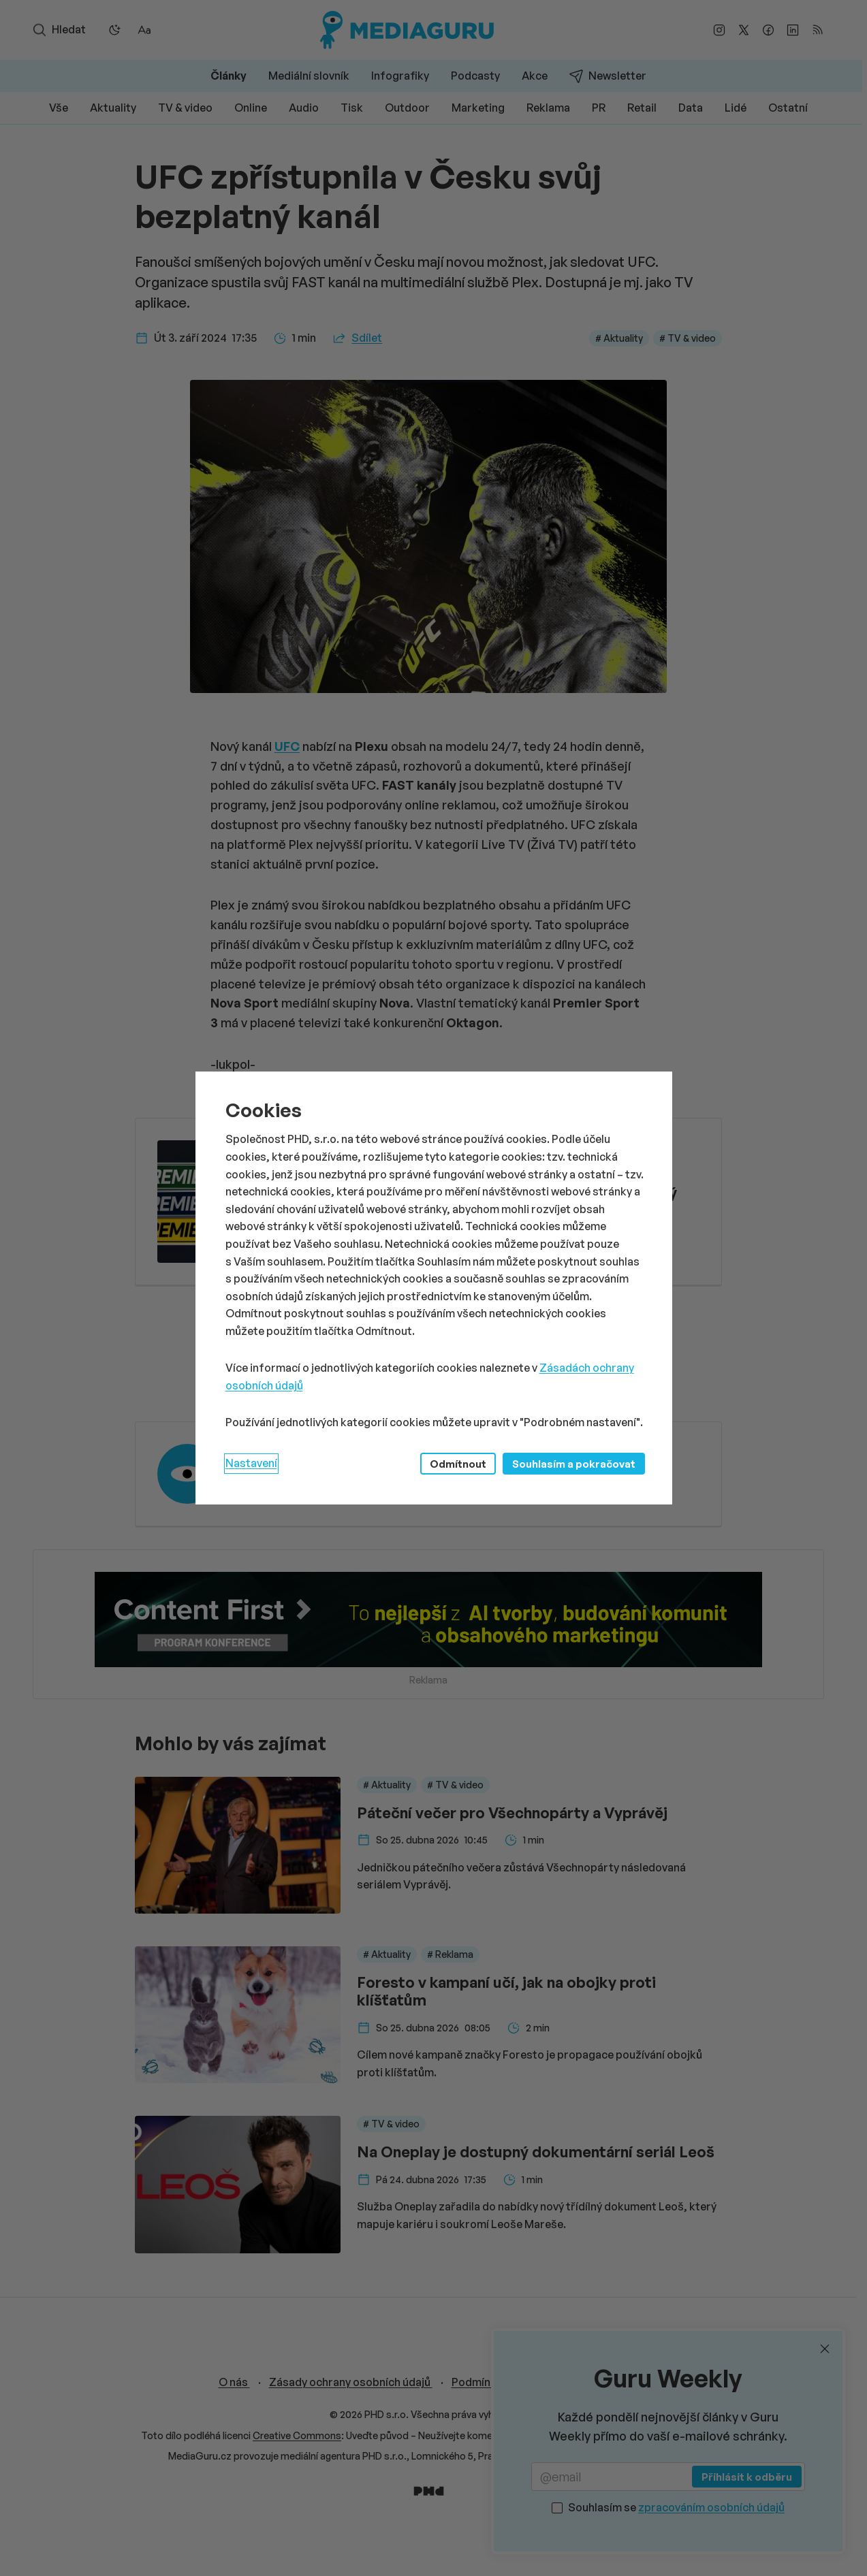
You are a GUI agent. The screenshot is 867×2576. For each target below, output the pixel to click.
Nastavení (251, 1463)
